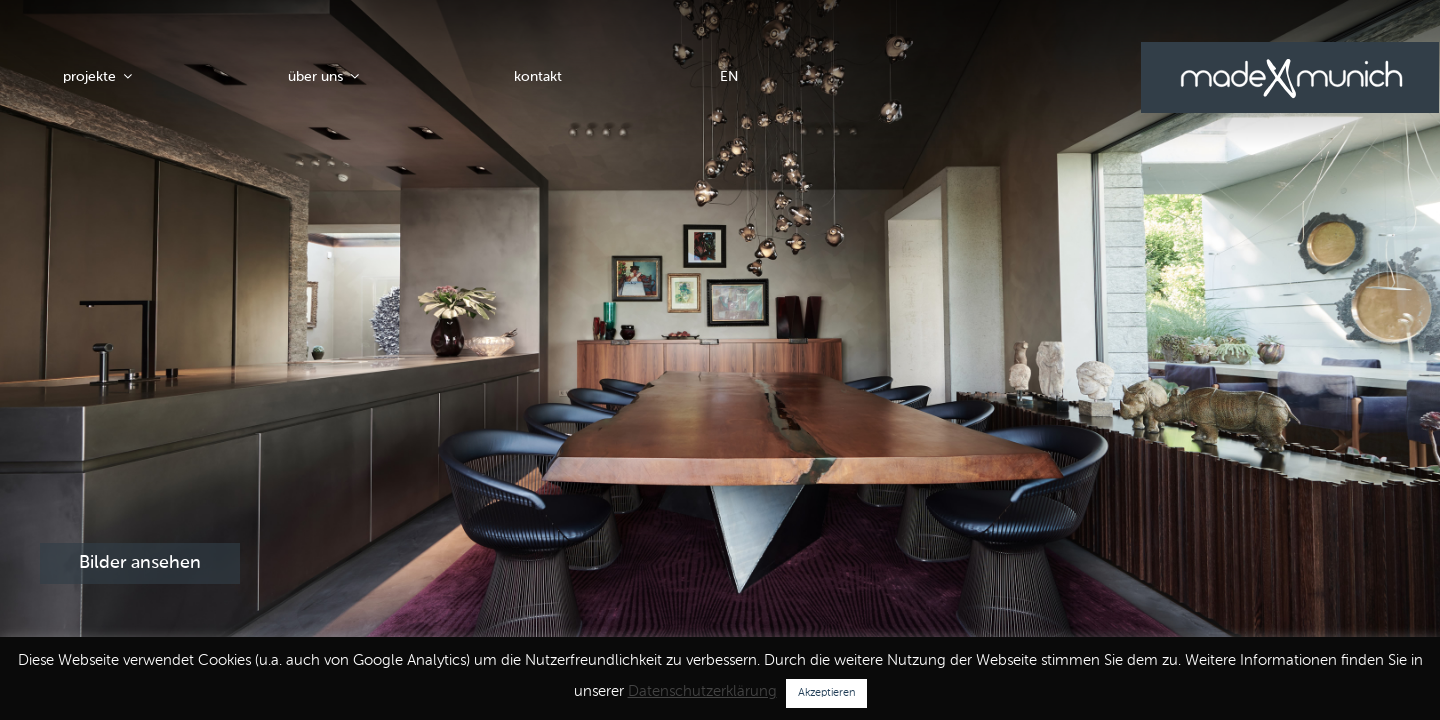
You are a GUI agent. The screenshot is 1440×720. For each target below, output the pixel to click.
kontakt (538, 77)
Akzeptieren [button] (826, 693)
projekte (99, 76)
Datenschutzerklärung (702, 691)
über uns (325, 76)
